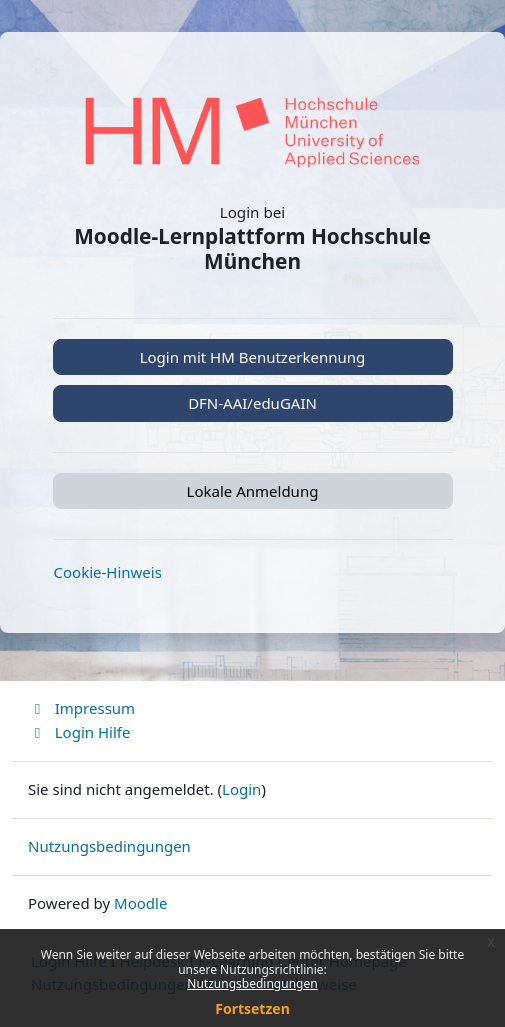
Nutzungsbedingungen (252, 983)
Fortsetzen (252, 1008)
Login (241, 789)
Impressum (81, 708)
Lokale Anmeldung (253, 491)
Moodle (140, 903)
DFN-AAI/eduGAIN (252, 403)
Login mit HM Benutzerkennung (253, 357)
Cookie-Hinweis (108, 572)
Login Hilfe (79, 732)
